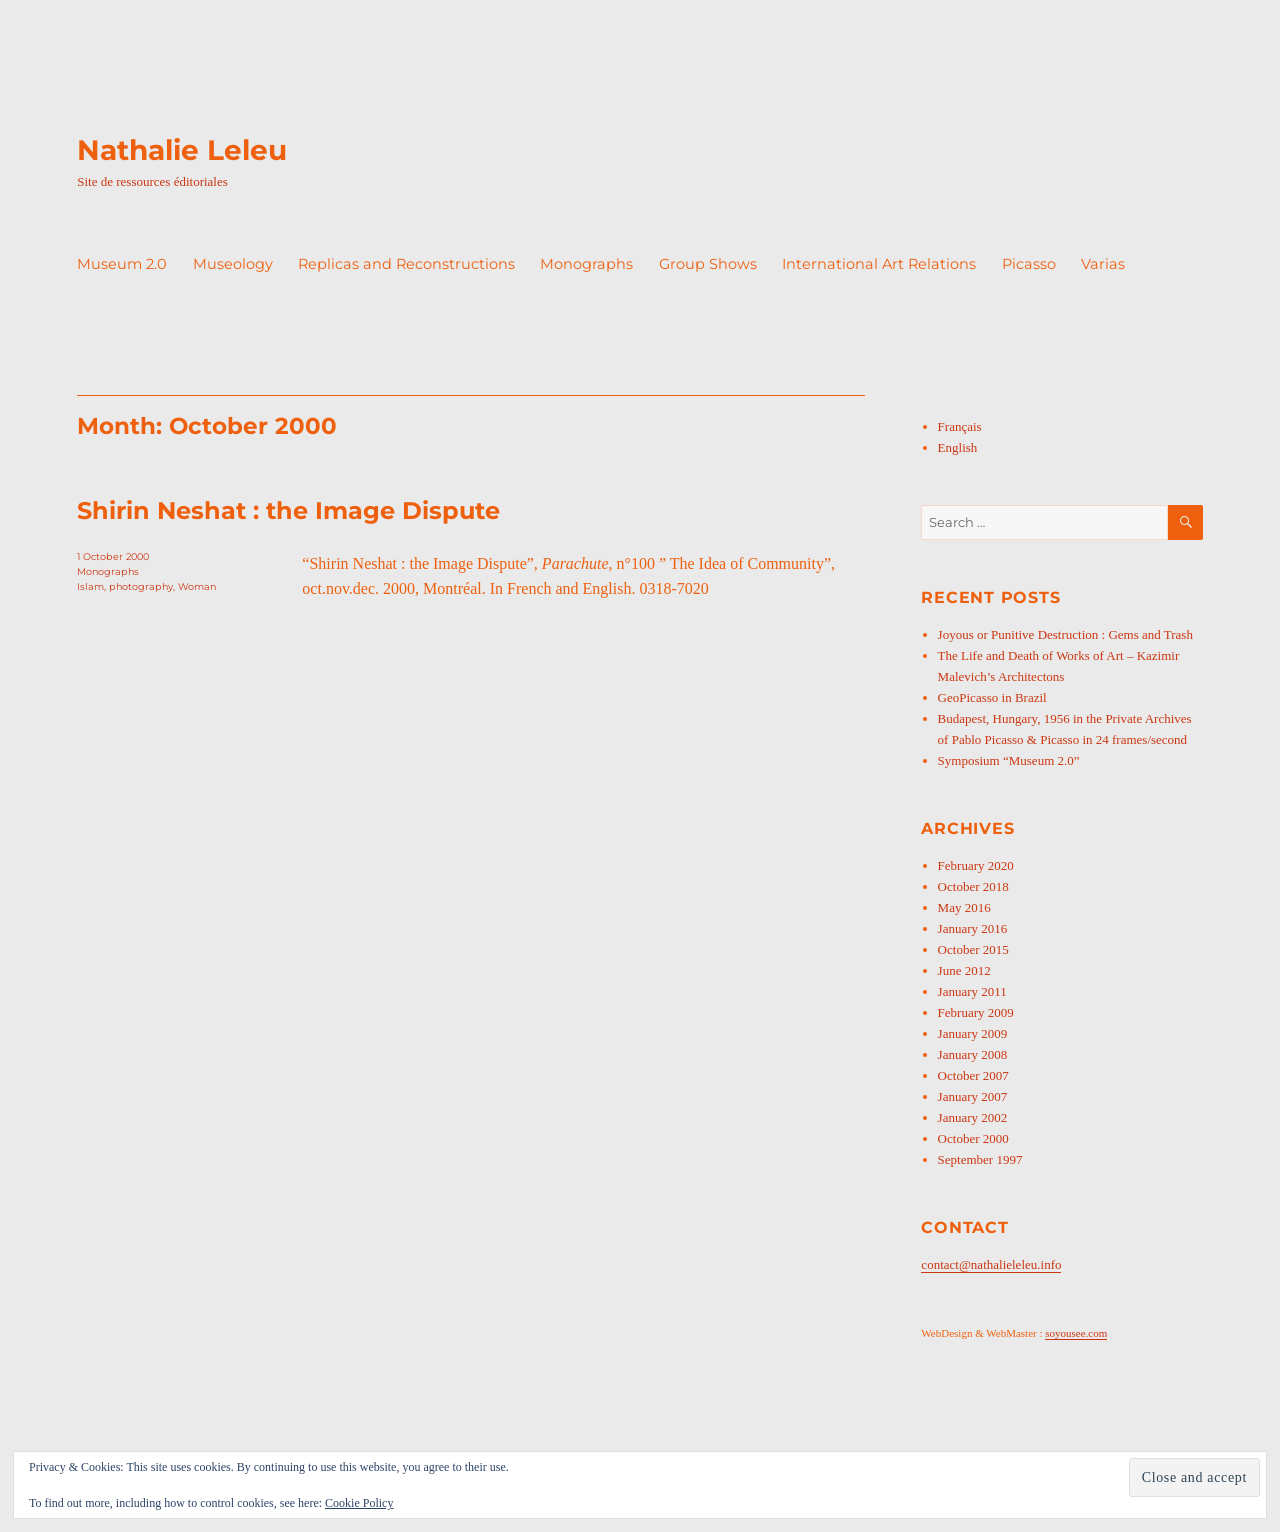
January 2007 (973, 1096)
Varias (1103, 264)
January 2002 (973, 1117)
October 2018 (973, 886)
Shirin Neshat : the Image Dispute (288, 510)
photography (141, 586)
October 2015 (973, 949)
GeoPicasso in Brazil (992, 697)
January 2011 (972, 991)
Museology (233, 264)
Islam (90, 586)
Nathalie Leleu (182, 150)
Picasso (1029, 264)
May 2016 (964, 907)
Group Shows (708, 264)
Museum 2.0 (122, 264)
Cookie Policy (359, 1503)
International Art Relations (879, 264)
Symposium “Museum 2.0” (1009, 760)
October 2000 (973, 1138)
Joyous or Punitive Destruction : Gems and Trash (1065, 634)
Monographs (586, 264)
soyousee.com (1076, 1333)
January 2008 (973, 1054)
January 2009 (973, 1033)
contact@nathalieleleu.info (991, 1264)
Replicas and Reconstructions (406, 264)
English (958, 447)
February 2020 (976, 865)
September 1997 (980, 1159)
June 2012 (964, 970)
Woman (197, 586)
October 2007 (973, 1075)
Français (960, 426)
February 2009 (976, 1012)
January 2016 (973, 928)
